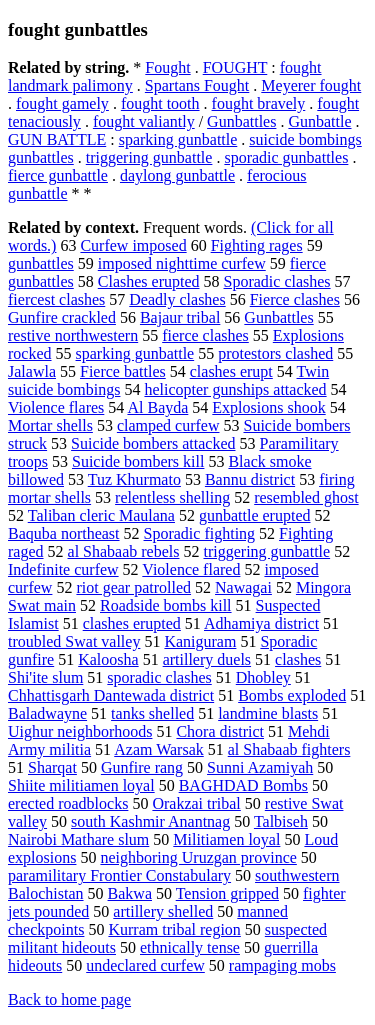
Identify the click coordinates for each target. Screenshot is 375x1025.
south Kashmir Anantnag (150, 821)
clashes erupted (132, 623)
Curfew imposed (133, 245)
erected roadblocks (68, 803)
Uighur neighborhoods (80, 731)
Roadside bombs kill (166, 605)
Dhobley (263, 677)
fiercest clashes (56, 299)
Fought (167, 67)
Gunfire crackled (62, 317)
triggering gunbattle (149, 157)
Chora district (220, 731)
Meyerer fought (311, 85)
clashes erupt (231, 371)
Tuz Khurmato (134, 479)
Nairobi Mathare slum (78, 839)
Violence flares (56, 407)
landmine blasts (268, 713)
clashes (298, 659)
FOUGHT (235, 67)
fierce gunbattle (58, 175)
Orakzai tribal (196, 803)
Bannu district (250, 479)
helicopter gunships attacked (235, 389)
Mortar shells (50, 425)
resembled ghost (306, 497)
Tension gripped (227, 893)
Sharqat (52, 767)
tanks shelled (152, 713)
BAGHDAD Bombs (243, 785)
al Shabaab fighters (289, 749)
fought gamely (62, 103)
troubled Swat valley (74, 641)
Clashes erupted (149, 281)
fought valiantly (144, 121)
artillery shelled (163, 911)
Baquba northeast (64, 533)
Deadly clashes (177, 299)
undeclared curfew (145, 965)
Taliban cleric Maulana (101, 515)
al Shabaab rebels (124, 551)
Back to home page (69, 999)
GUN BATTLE (57, 139)
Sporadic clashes (277, 281)
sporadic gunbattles (286, 157)
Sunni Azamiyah (260, 767)
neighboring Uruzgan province (198, 857)
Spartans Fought (197, 85)
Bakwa (130, 893)
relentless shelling (172, 497)
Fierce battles (123, 371)
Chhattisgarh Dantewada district (111, 695)
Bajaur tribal (180, 317)
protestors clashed (275, 353)
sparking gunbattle (178, 139)
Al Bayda (157, 407)
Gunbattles (241, 121)
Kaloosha (108, 659)
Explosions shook (268, 407)
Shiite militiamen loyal (81, 785)
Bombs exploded (292, 695)
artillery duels (207, 659)
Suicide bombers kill (138, 461)
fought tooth (160, 103)
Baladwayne (47, 713)
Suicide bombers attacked (153, 443)
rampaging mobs (282, 965)
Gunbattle (319, 121)
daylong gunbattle (177, 175)
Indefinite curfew (63, 569)
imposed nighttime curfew (182, 263)
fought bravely (259, 103)
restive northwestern (73, 335)
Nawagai (243, 587)
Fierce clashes (295, 299)
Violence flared (191, 569)
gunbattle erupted (255, 515)
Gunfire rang (142, 767)
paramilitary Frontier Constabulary (119, 875)
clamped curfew (168, 425)
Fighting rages (257, 245)
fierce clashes (205, 335)
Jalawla (32, 371)
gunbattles (41, 263)
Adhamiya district (261, 623)
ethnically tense (190, 947)
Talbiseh (281, 821)
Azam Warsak (159, 749)
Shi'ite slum (45, 677)
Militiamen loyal (226, 839)
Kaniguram (200, 641)
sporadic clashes (159, 677)
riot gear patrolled (133, 587)
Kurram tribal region (174, 929)
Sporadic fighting (200, 533)
